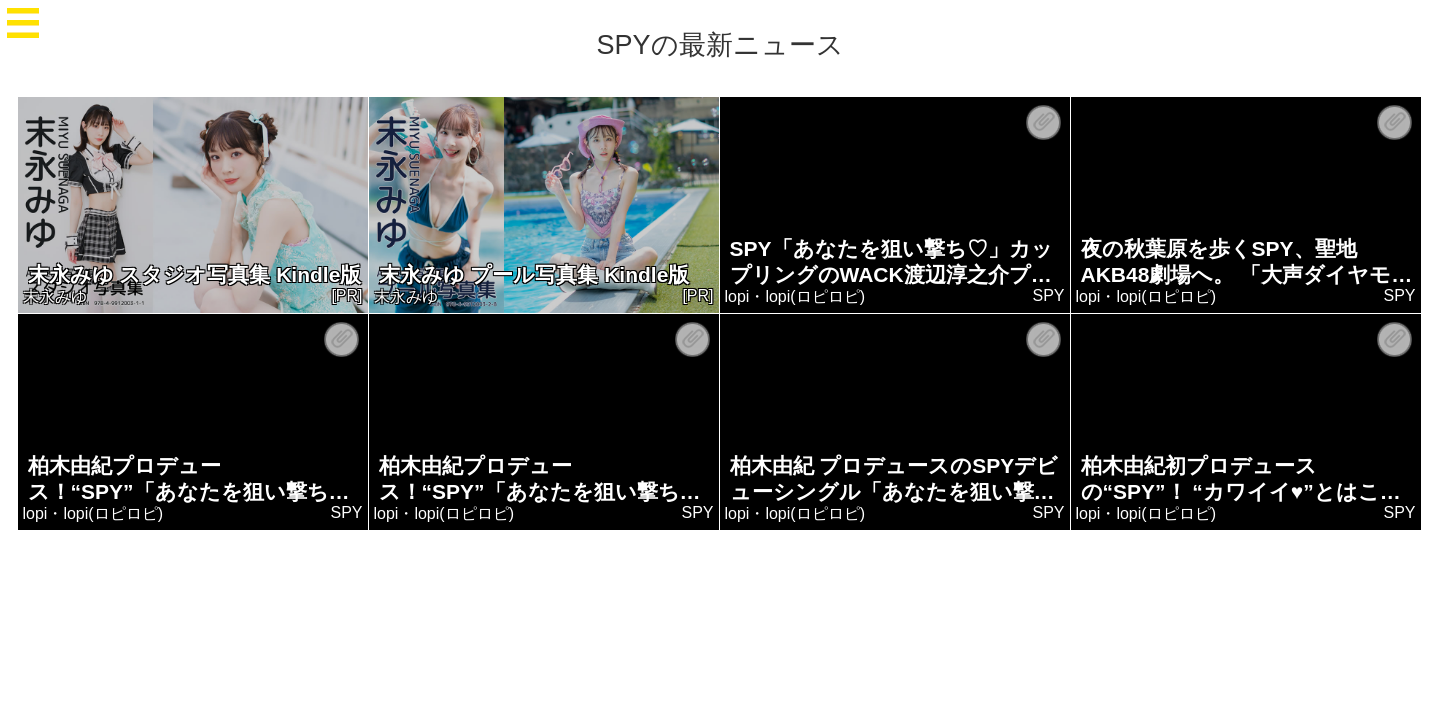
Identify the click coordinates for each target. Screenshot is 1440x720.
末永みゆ (55, 296)
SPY (1049, 295)
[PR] (347, 295)
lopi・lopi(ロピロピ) (795, 296)
